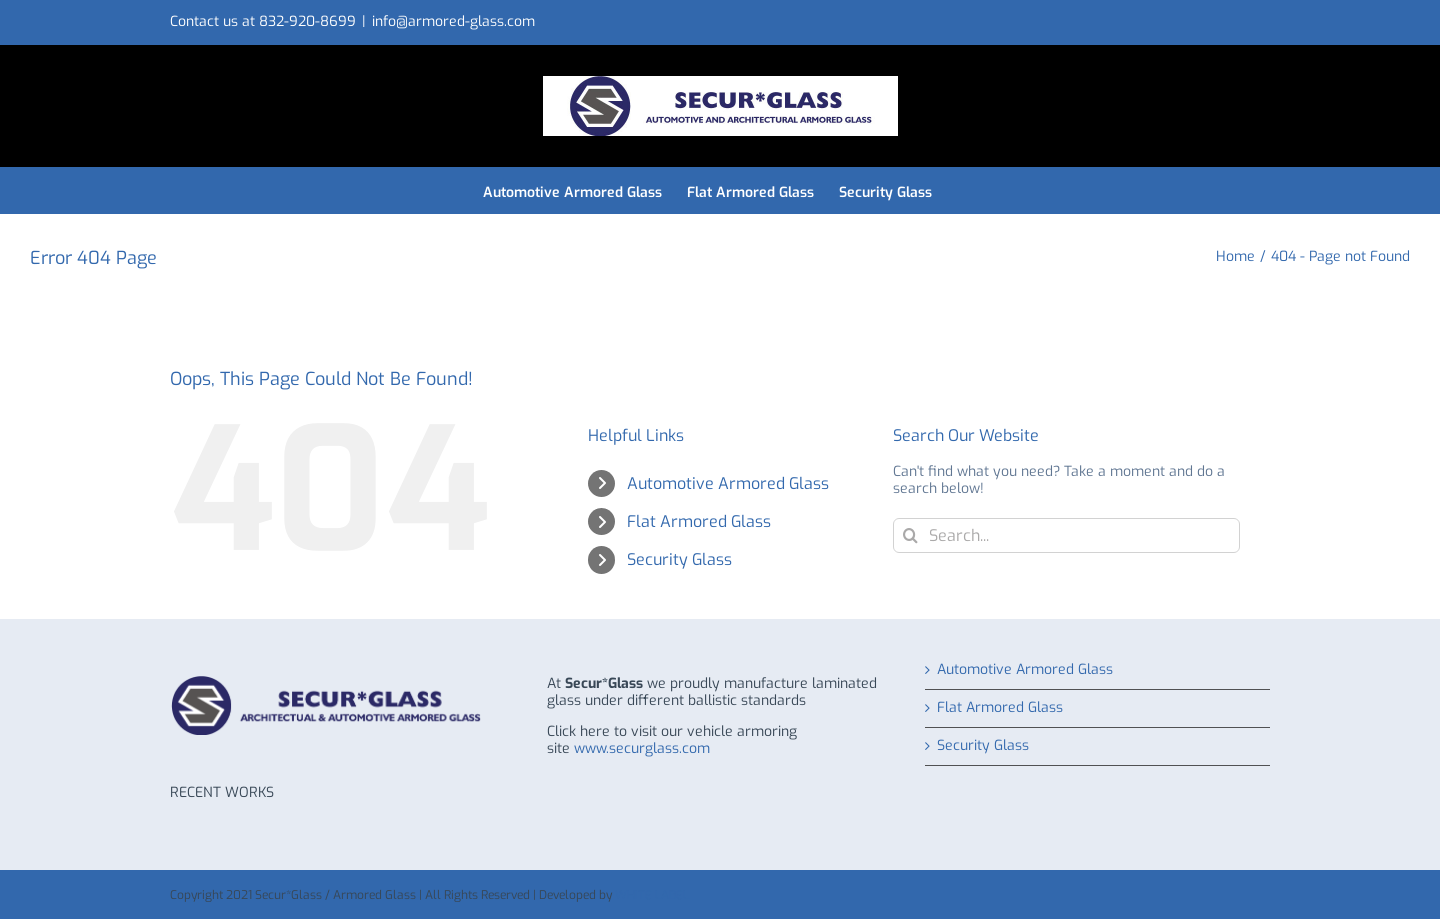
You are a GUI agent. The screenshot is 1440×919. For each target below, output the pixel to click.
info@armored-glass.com (453, 21)
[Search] (910, 535)
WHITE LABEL (652, 895)
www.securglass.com (642, 748)
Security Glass (679, 559)
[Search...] (1066, 535)
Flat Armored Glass (699, 521)
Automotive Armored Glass (728, 483)
